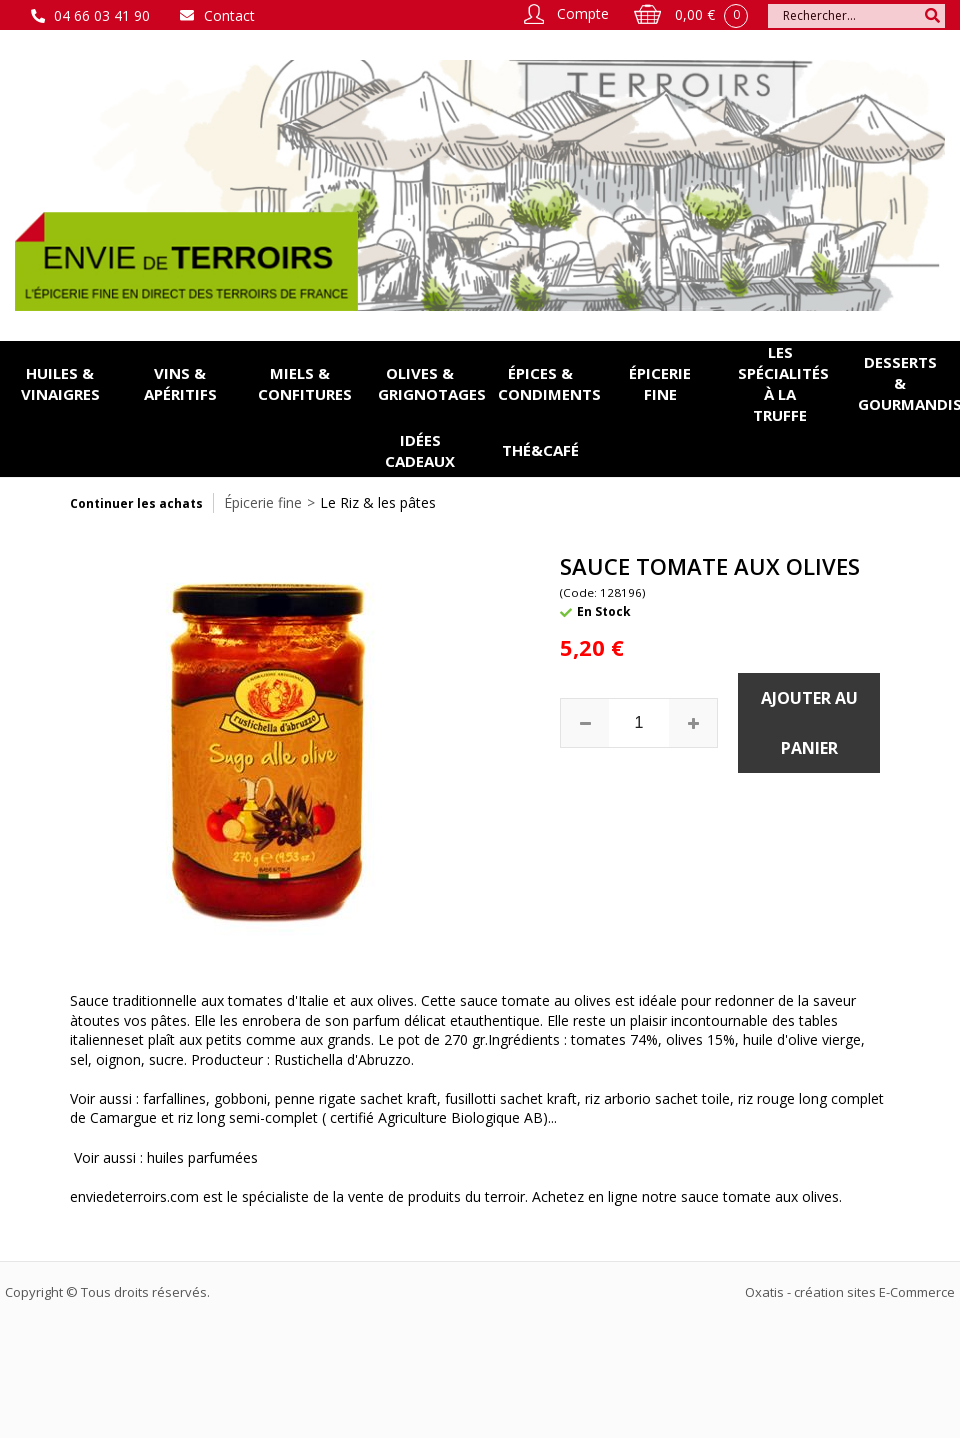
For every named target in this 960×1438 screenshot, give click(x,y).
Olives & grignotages (429, 383)
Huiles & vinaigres (60, 383)
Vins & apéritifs (180, 383)
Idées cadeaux (420, 450)
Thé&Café (540, 450)
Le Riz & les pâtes (378, 502)
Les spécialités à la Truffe (783, 383)
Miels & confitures (305, 383)
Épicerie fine (660, 383)
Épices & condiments (549, 383)
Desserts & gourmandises (909, 383)
